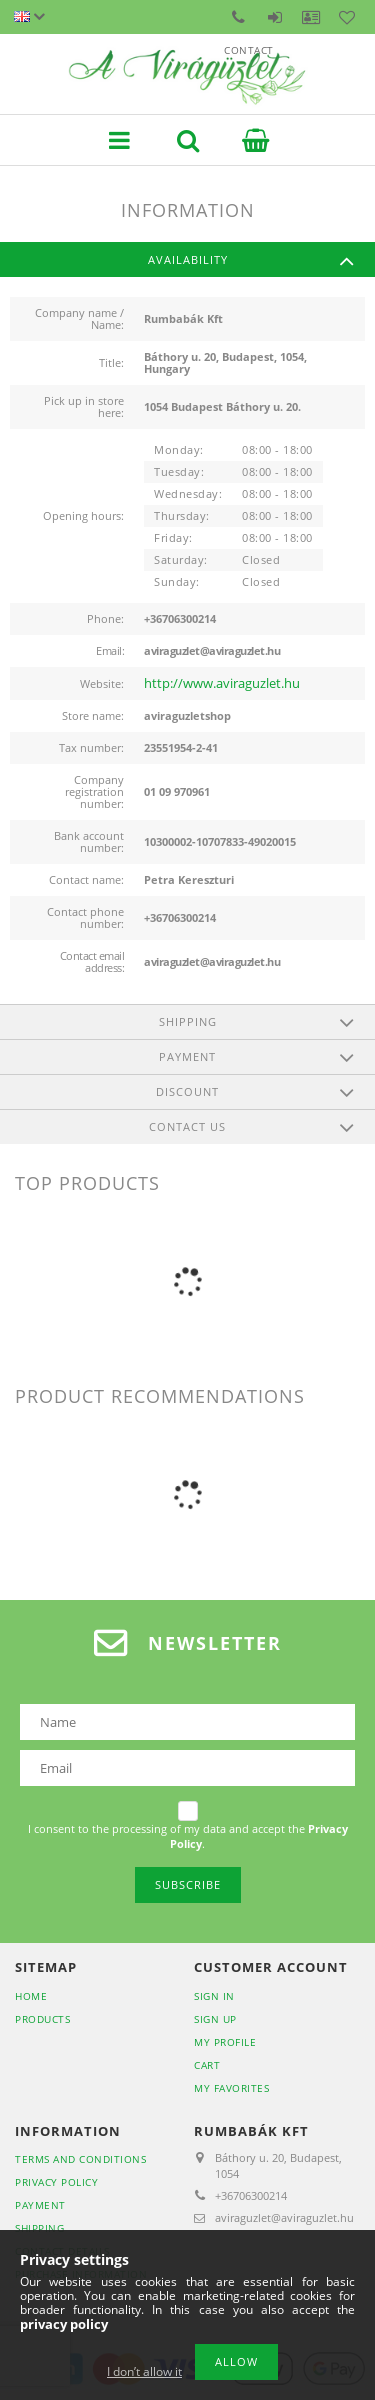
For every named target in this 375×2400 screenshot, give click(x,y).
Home (31, 1996)
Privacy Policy (56, 2182)
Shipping (39, 2228)
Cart (207, 2065)
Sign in (275, 17)
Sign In (214, 1996)
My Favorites (231, 2088)
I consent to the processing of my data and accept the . (188, 1836)
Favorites (347, 17)
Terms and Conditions (80, 2159)
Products (42, 2019)
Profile (311, 17)
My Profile (225, 2042)
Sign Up (215, 2019)
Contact (239, 17)
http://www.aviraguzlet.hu (222, 683)
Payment (40, 2205)
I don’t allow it (144, 2371)
